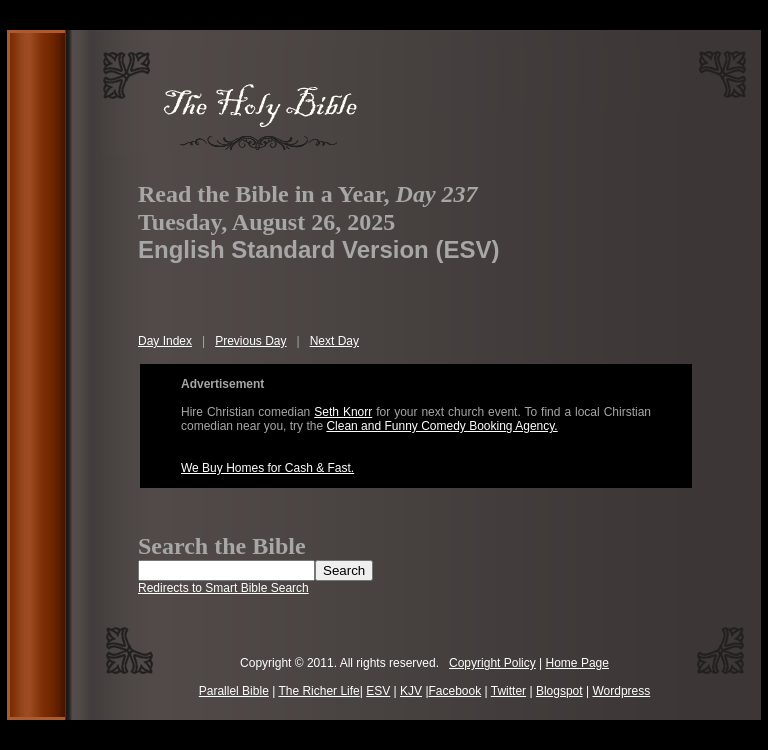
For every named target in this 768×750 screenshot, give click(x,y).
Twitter (508, 691)
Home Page (577, 663)
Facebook (455, 691)
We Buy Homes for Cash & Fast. (267, 468)
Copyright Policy (492, 663)
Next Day (334, 341)
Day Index (165, 341)
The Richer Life (318, 691)
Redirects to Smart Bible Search (223, 588)
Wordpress (621, 691)
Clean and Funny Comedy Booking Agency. (441, 426)
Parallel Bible (234, 691)
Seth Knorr (343, 412)
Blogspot (559, 691)
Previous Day (250, 341)
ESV (378, 691)
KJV (411, 691)
